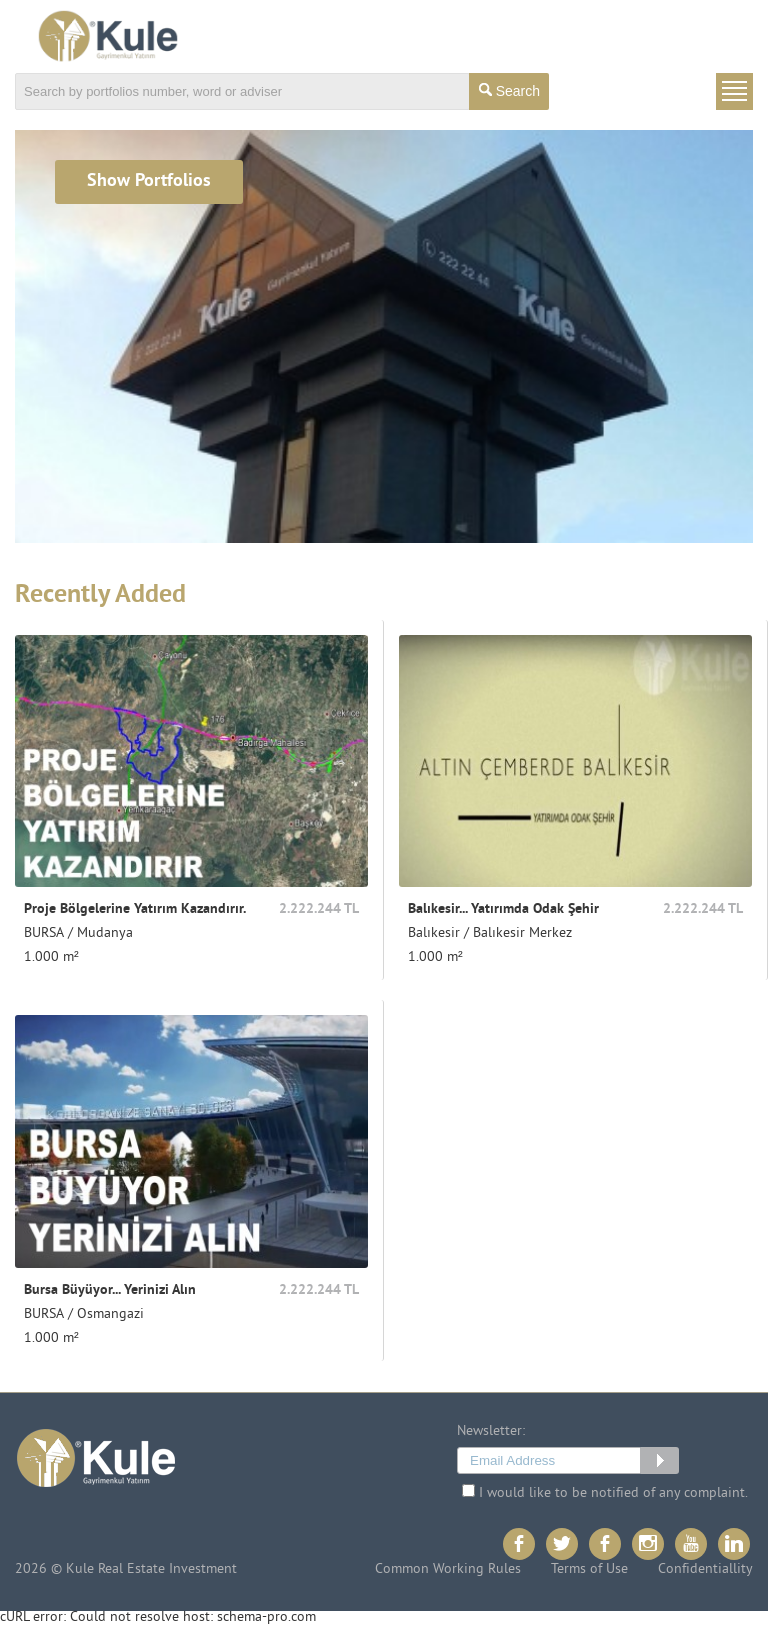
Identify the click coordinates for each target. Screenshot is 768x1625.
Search (509, 91)
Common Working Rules (448, 1570)
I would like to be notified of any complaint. (605, 1493)
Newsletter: (491, 1432)
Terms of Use (589, 1570)
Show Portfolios (149, 181)
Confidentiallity (705, 1570)
